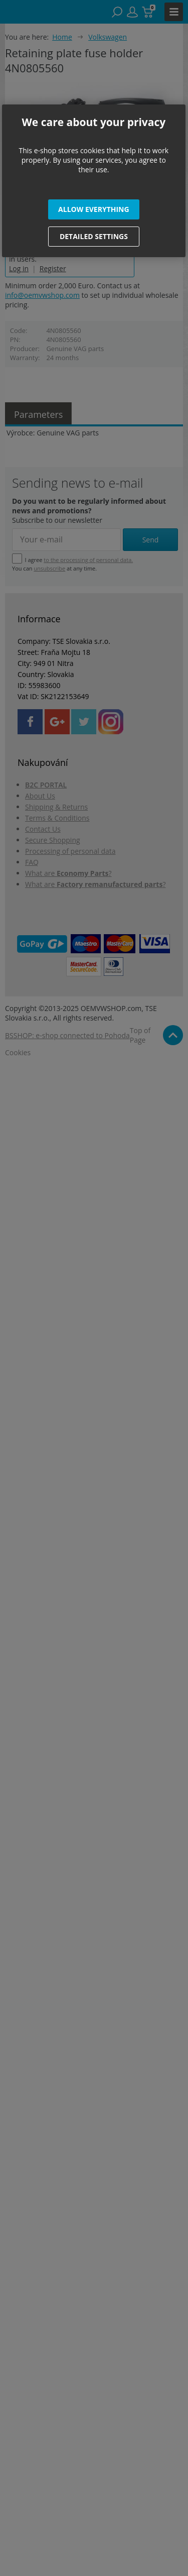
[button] (93, 209)
